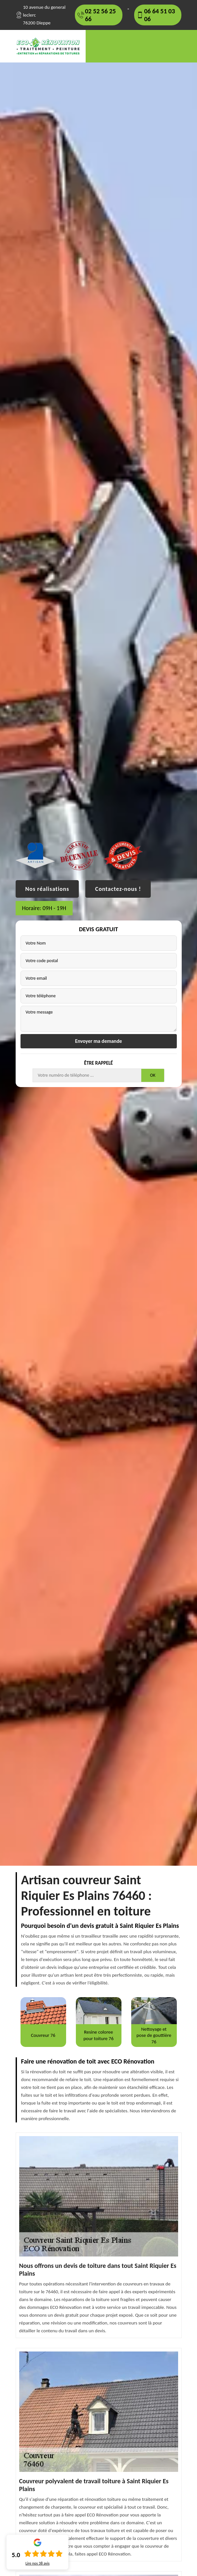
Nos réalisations (47, 889)
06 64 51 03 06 (159, 15)
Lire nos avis (37, 2563)
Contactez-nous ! (118, 889)
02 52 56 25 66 (100, 15)
